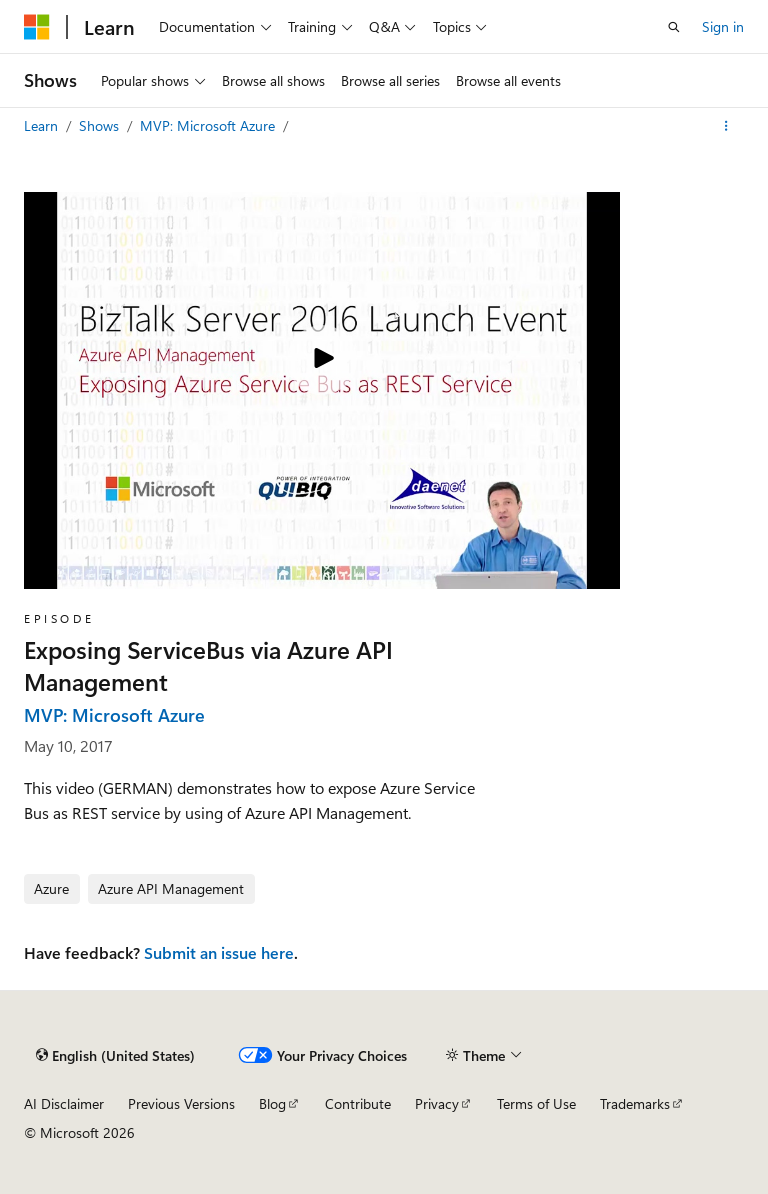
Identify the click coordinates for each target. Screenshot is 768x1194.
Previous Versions (181, 1103)
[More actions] (726, 126)
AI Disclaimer (64, 1103)
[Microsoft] (37, 27)
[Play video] (322, 360)
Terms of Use (536, 1103)
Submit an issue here (219, 952)
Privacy (437, 1103)
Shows (101, 125)
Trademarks (635, 1103)
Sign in (723, 26)
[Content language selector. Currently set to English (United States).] (115, 1055)
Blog (272, 1103)
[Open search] (674, 27)
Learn (43, 125)
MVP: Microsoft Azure (209, 125)
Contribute (358, 1103)
